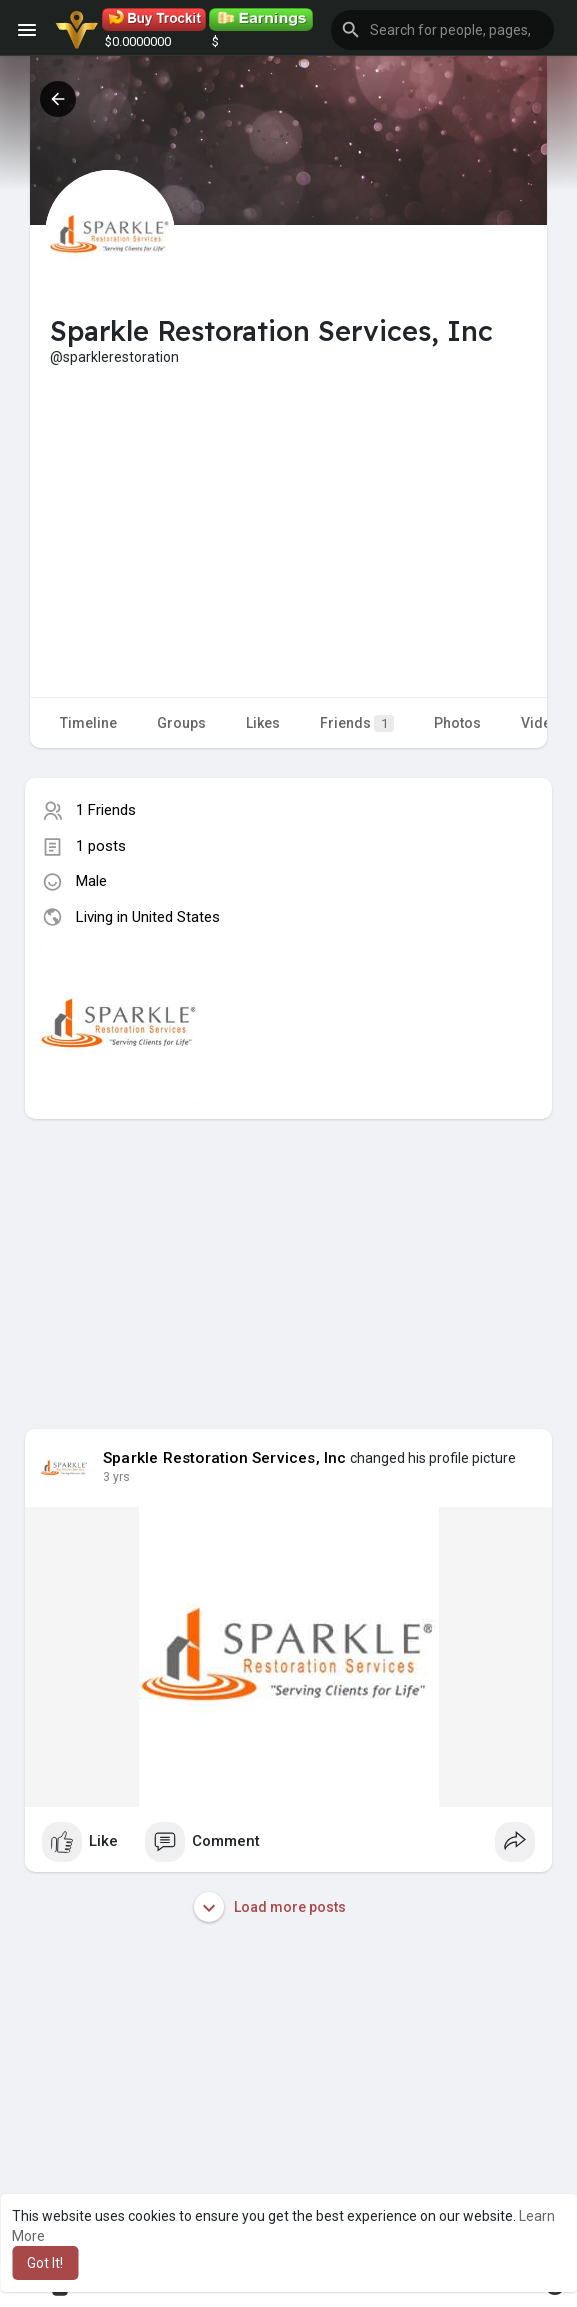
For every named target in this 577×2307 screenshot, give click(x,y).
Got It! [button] (45, 2263)
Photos (457, 723)
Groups (181, 723)
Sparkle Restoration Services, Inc (225, 1458)
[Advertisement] (288, 517)
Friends (357, 723)
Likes (263, 723)
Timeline (88, 723)
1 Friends (106, 810)
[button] (442, 30)
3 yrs (116, 1477)
